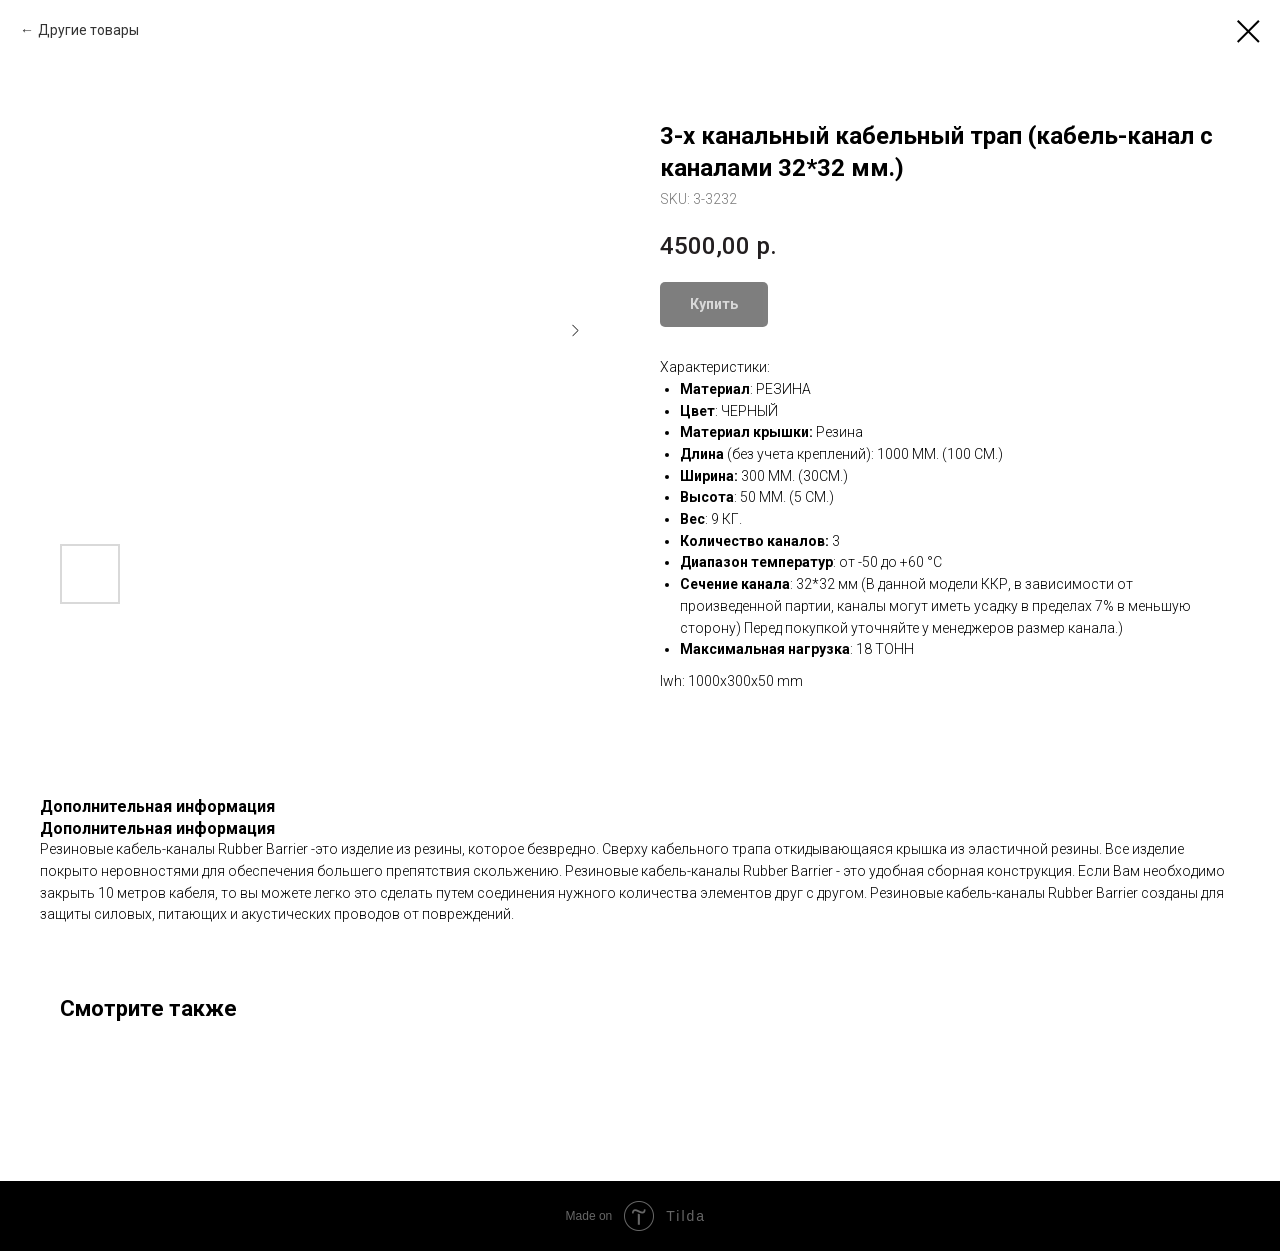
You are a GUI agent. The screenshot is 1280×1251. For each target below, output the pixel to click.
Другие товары (88, 30)
